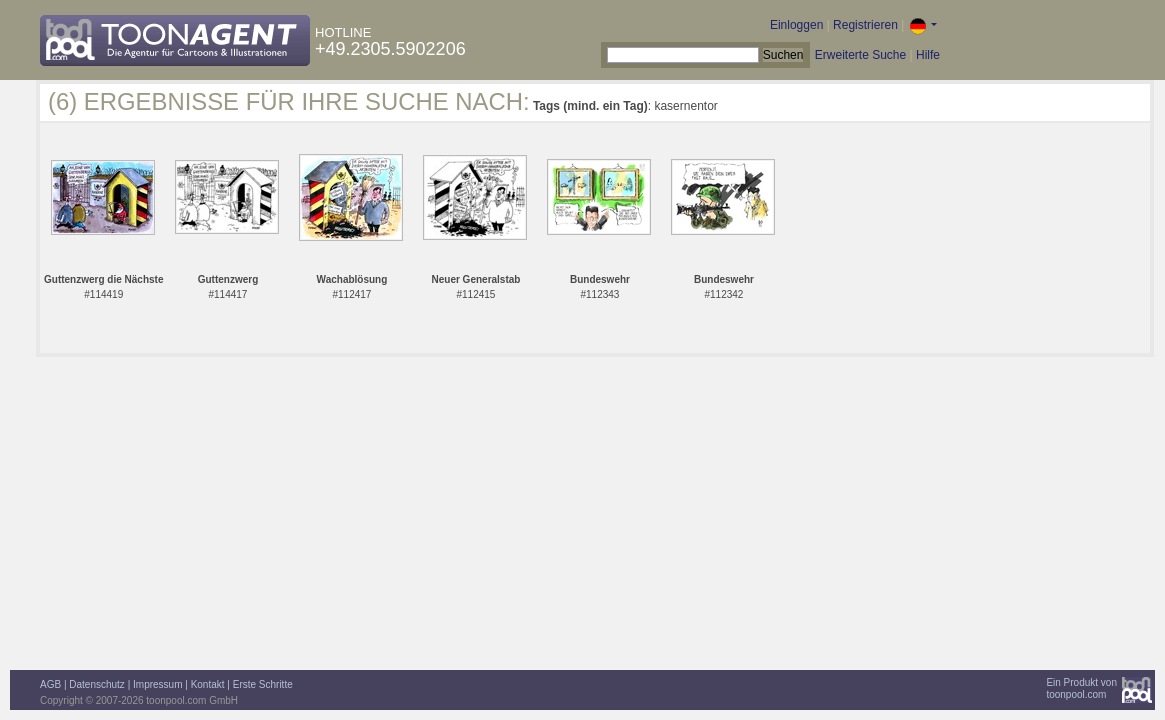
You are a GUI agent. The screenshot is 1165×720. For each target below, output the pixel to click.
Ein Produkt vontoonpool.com (1081, 688)
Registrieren (865, 25)
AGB (50, 684)
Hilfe (928, 55)
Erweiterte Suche (860, 55)
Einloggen (796, 25)
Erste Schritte (263, 684)
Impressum (157, 684)
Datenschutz (97, 684)
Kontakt (208, 684)
